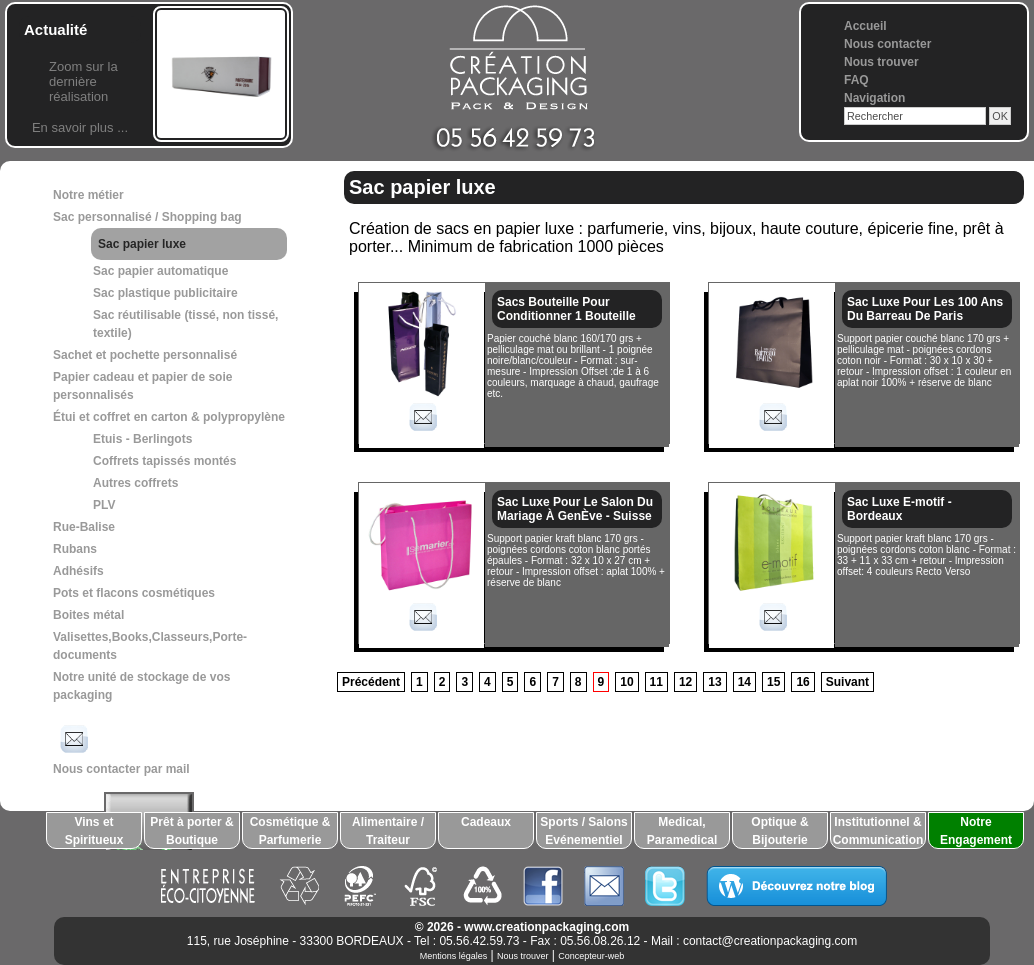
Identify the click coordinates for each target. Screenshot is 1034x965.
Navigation (874, 98)
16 (802, 682)
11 (656, 682)
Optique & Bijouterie (779, 831)
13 (714, 682)
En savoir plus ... (80, 127)
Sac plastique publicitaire (165, 293)
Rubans (75, 549)
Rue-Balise (84, 527)
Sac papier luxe (142, 244)
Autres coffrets (135, 483)
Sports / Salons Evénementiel (583, 831)
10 (626, 682)
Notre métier (88, 195)
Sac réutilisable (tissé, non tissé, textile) (185, 324)
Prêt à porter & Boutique (191, 831)
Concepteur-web (591, 956)
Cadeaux (486, 822)
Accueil (865, 26)
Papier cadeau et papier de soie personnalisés (142, 386)
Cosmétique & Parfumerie (290, 831)
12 (685, 682)
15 (773, 682)
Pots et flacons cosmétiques (134, 593)
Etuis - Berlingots (142, 439)
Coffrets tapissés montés (164, 461)
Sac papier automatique (160, 271)
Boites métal (88, 615)
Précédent (371, 682)
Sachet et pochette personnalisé (145, 355)
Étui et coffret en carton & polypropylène (169, 417)
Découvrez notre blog (796, 886)
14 (744, 682)
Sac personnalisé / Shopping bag (147, 217)
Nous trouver (881, 62)
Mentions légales (454, 956)
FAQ (856, 80)
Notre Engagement (976, 831)
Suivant (847, 682)
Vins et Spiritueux (94, 831)
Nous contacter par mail (121, 748)
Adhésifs (78, 571)
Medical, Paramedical (682, 831)
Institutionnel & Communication (878, 831)
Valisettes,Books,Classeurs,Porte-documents (150, 646)
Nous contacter (887, 44)
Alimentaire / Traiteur (388, 831)
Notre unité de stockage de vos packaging (141, 686)
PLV (104, 505)
